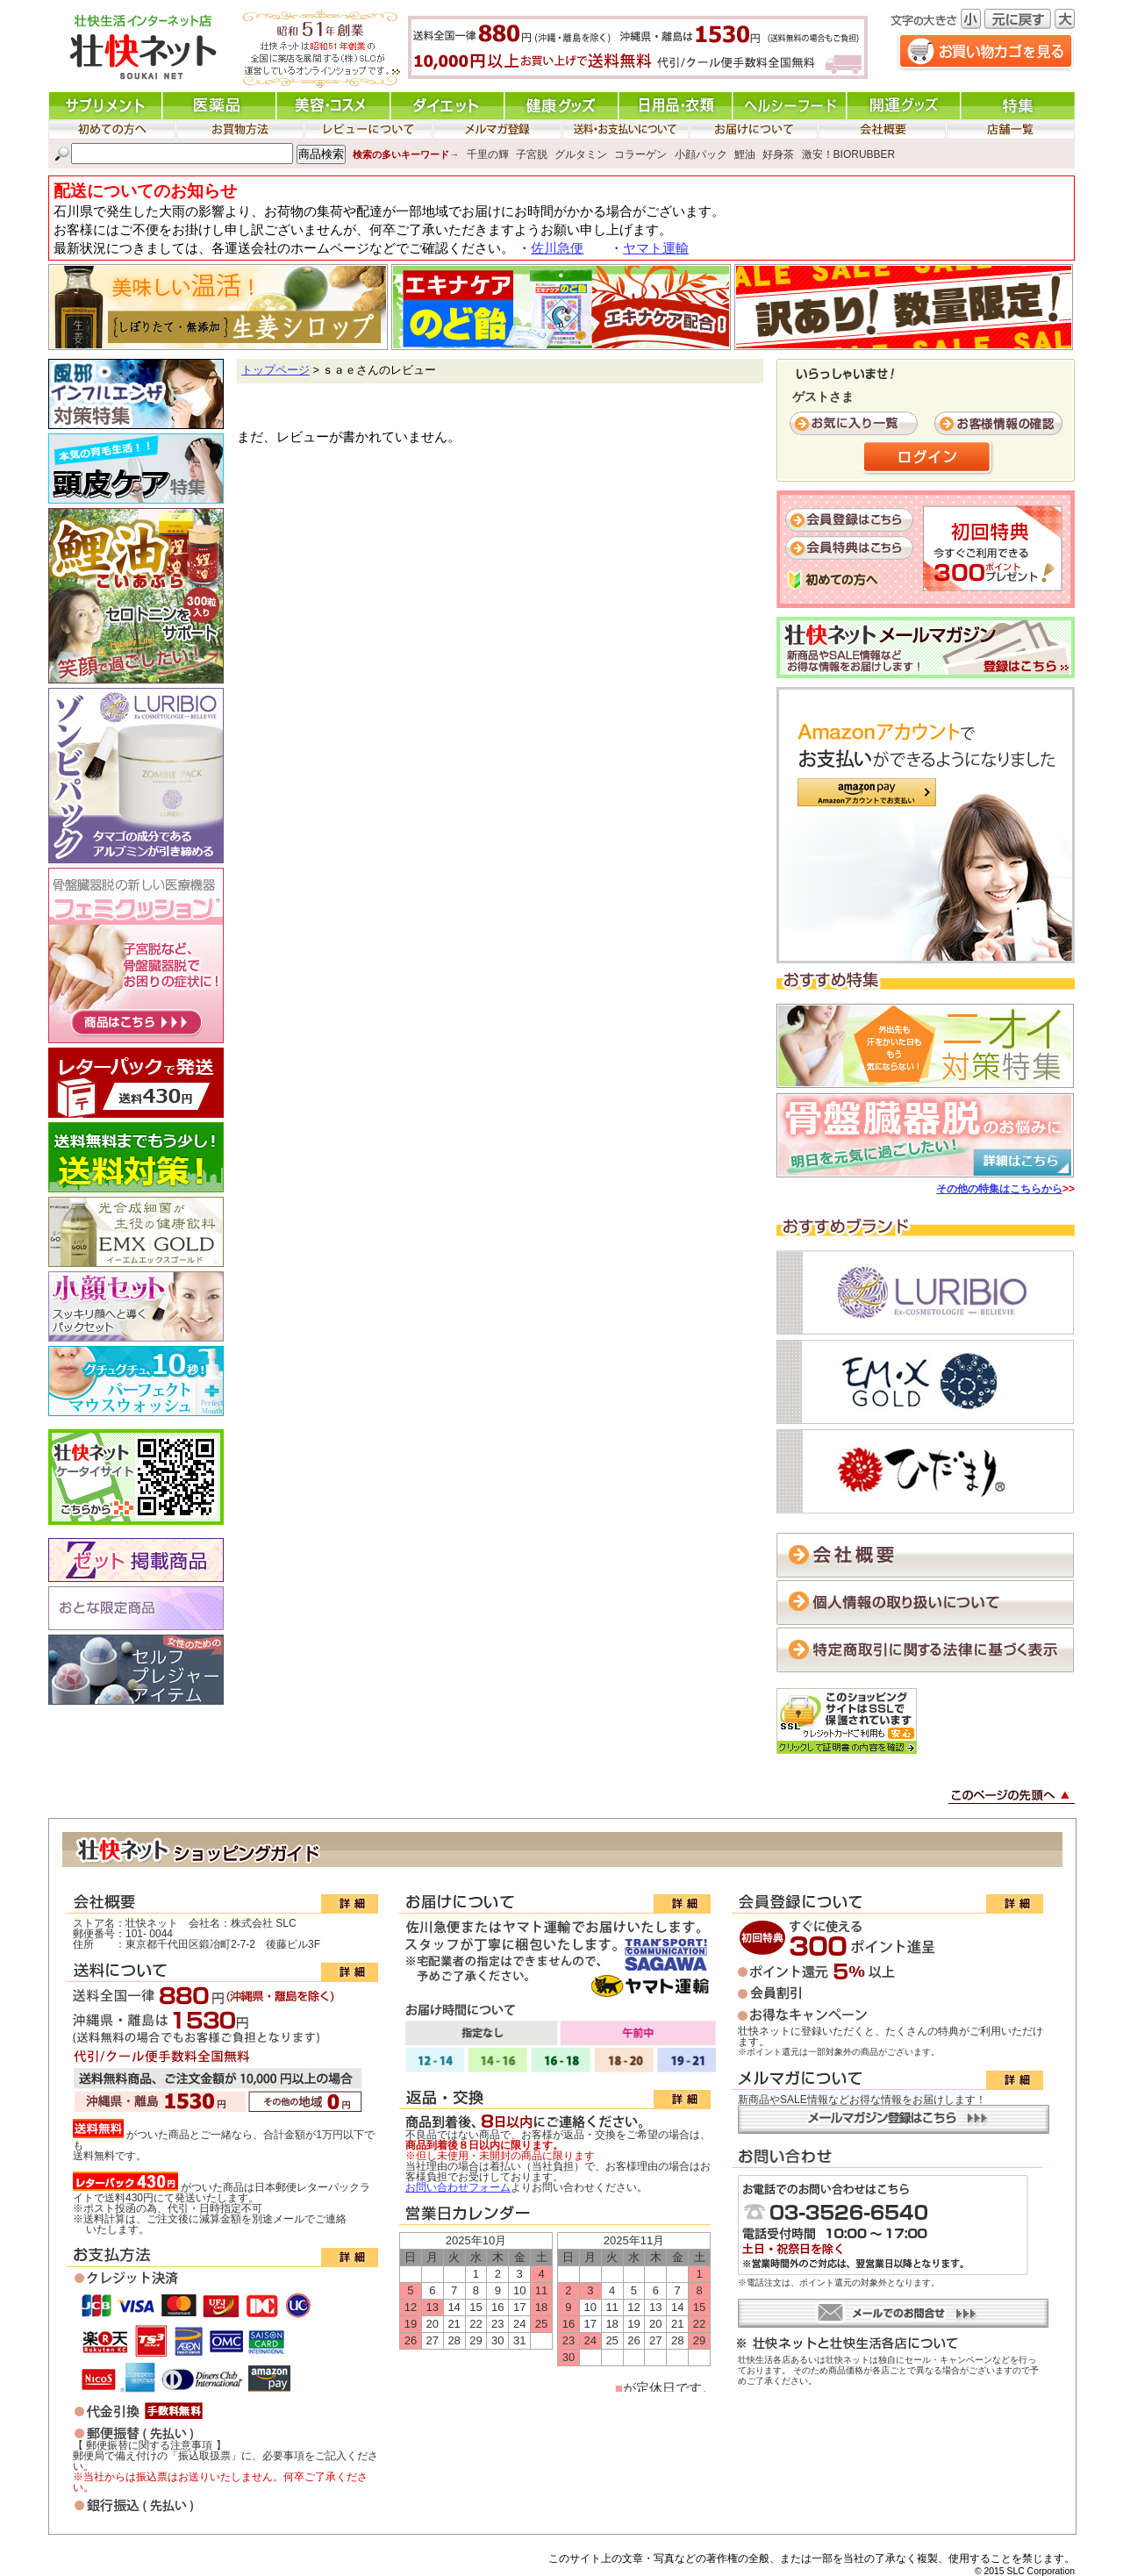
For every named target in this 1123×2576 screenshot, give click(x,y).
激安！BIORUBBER (849, 154)
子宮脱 (531, 154)
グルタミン (580, 154)
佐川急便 (557, 248)
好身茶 (778, 154)
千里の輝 (488, 154)
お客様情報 (1000, 423)
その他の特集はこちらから (999, 1189)
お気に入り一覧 (855, 423)
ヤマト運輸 (656, 248)
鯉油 (744, 154)
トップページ (275, 370)
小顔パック (701, 154)
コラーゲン (640, 154)
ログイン (928, 458)
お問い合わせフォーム (458, 2187)
